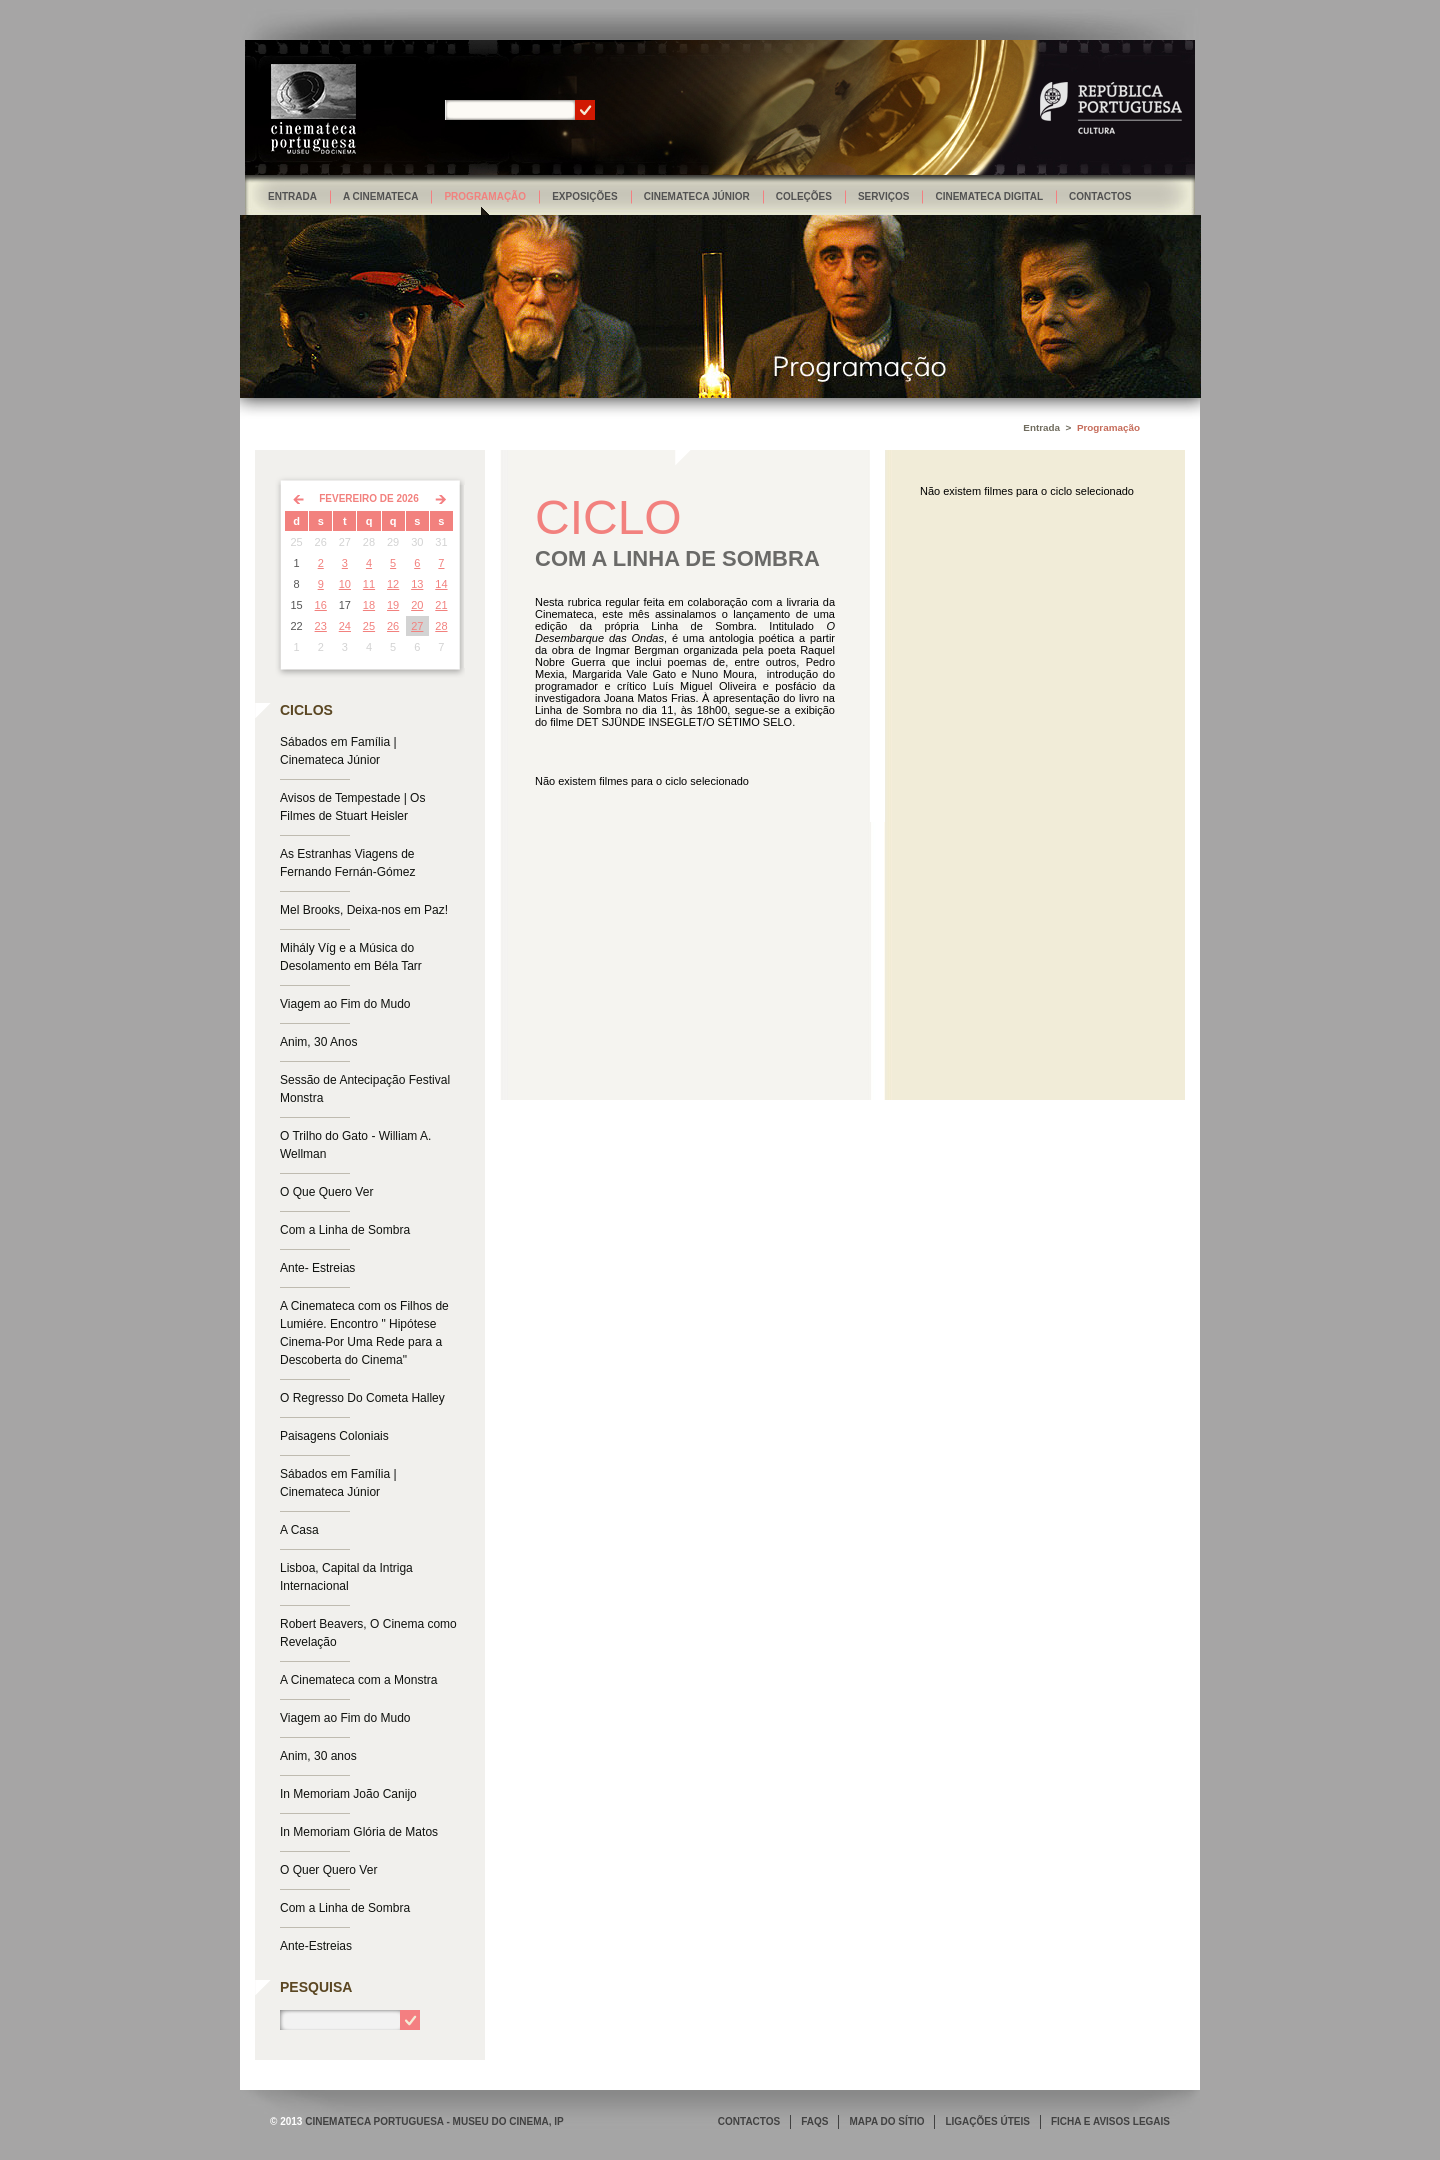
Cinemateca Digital (989, 196)
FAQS (814, 2121)
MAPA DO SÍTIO (886, 2121)
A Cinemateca (381, 196)
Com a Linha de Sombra (345, 1230)
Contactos (1100, 196)
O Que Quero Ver (326, 1192)
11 (369, 584)
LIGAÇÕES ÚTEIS (987, 2121)
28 (441, 626)
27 (417, 626)
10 (345, 584)
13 (417, 584)
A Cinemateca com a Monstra (358, 1680)
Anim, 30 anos (318, 1756)
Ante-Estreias (316, 1946)
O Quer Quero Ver (328, 1870)
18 (369, 605)
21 (441, 605)
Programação (485, 196)
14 (441, 584)
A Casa (299, 1530)
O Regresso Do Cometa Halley (362, 1398)
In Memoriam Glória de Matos (359, 1832)
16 (321, 605)
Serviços (884, 196)
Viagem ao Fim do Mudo (345, 1004)
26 (393, 626)
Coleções (804, 196)
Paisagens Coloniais (334, 1436)
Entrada (292, 196)
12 (393, 584)
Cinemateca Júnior (697, 196)
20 (417, 605)
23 (321, 626)
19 (393, 605)
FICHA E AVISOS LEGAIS (1110, 2121)
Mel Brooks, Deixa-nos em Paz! (364, 910)
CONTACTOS (749, 2121)
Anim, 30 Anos (318, 1042)
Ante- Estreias (317, 1268)
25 (369, 626)
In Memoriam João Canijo (348, 1794)
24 (345, 626)
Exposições (585, 196)
